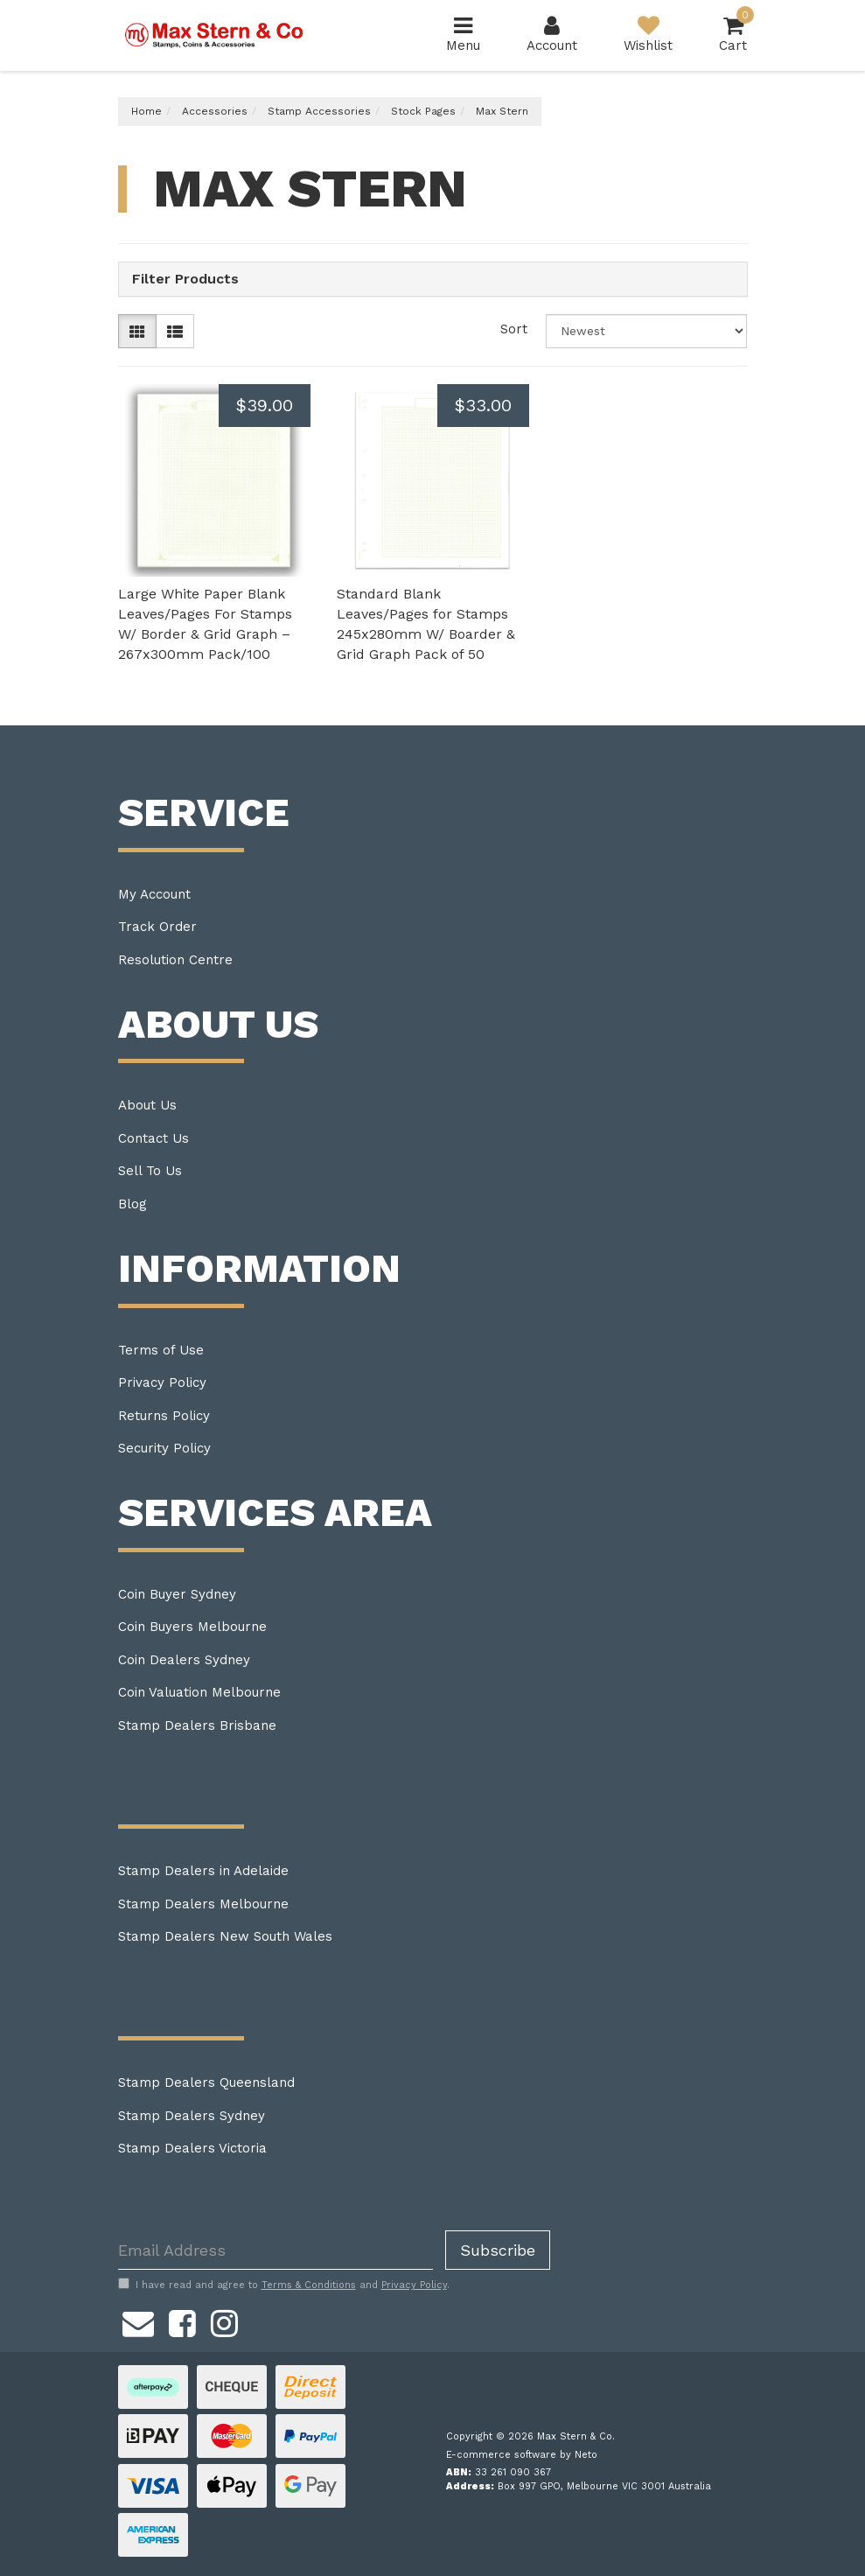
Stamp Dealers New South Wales (225, 1936)
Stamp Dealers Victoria (192, 2148)
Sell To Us (150, 1171)
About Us (147, 1105)
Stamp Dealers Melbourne (203, 1904)
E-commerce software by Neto (521, 2454)
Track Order (157, 926)
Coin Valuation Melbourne (199, 1692)
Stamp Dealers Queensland (206, 2082)
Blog (132, 1204)
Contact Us (153, 1138)
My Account (154, 894)
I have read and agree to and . (284, 2284)
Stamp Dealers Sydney (191, 2116)
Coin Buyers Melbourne (192, 1626)
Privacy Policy (162, 1382)
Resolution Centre (175, 960)
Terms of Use (161, 1350)
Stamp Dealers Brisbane (197, 1725)
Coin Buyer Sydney (177, 1594)
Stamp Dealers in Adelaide (203, 1871)
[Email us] (138, 2320)
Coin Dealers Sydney (184, 1660)
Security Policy (164, 1448)
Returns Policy (164, 1416)
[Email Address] (275, 2250)
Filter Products (185, 279)
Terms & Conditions (309, 2285)
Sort (513, 329)
